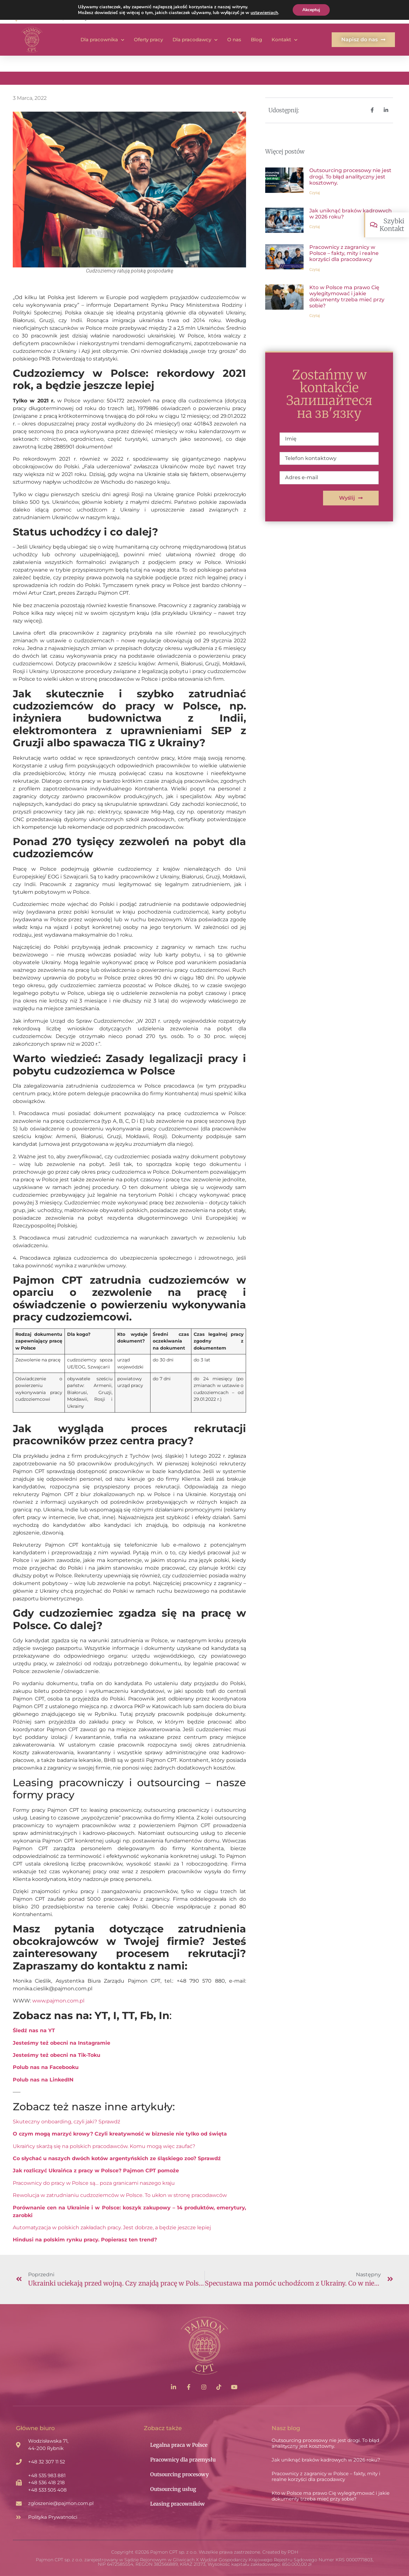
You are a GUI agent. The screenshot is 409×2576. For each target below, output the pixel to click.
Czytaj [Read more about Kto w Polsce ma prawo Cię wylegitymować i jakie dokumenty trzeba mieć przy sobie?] (314, 315)
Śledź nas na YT (34, 2030)
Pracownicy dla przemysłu (183, 2459)
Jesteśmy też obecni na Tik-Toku (56, 2055)
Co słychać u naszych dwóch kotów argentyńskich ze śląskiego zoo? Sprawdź (117, 2158)
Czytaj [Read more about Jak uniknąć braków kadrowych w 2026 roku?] (314, 227)
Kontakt (284, 40)
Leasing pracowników (177, 2504)
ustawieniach (264, 13)
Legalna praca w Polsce (178, 2445)
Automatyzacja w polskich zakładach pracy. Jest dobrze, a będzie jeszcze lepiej (112, 2227)
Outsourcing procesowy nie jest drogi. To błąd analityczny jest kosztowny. (350, 176)
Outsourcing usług (173, 2489)
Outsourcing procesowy (179, 2474)
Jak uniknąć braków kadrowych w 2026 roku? (326, 2460)
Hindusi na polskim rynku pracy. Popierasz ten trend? (85, 2240)
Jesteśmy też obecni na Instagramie (61, 2043)
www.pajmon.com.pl (58, 2001)
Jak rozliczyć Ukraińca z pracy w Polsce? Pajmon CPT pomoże (96, 2171)
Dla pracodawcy (195, 40)
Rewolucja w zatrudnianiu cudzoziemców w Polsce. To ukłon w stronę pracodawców (120, 2195)
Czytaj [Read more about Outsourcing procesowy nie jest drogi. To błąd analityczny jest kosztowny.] (314, 193)
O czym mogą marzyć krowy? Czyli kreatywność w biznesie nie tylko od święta (120, 2134)
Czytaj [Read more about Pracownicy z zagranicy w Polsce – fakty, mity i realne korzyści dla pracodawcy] (314, 269)
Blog (256, 39)
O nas (234, 39)
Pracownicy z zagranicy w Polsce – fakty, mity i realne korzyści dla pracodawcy (344, 253)
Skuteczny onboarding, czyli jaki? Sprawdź (66, 2122)
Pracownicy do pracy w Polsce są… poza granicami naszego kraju (94, 2183)
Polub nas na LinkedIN (43, 2080)
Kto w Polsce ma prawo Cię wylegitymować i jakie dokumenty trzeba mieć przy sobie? (346, 296)
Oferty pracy (148, 39)
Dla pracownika (102, 40)
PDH (293, 2552)
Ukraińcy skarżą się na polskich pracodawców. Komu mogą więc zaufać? (104, 2146)
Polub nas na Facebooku (46, 2067)
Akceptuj (311, 10)
